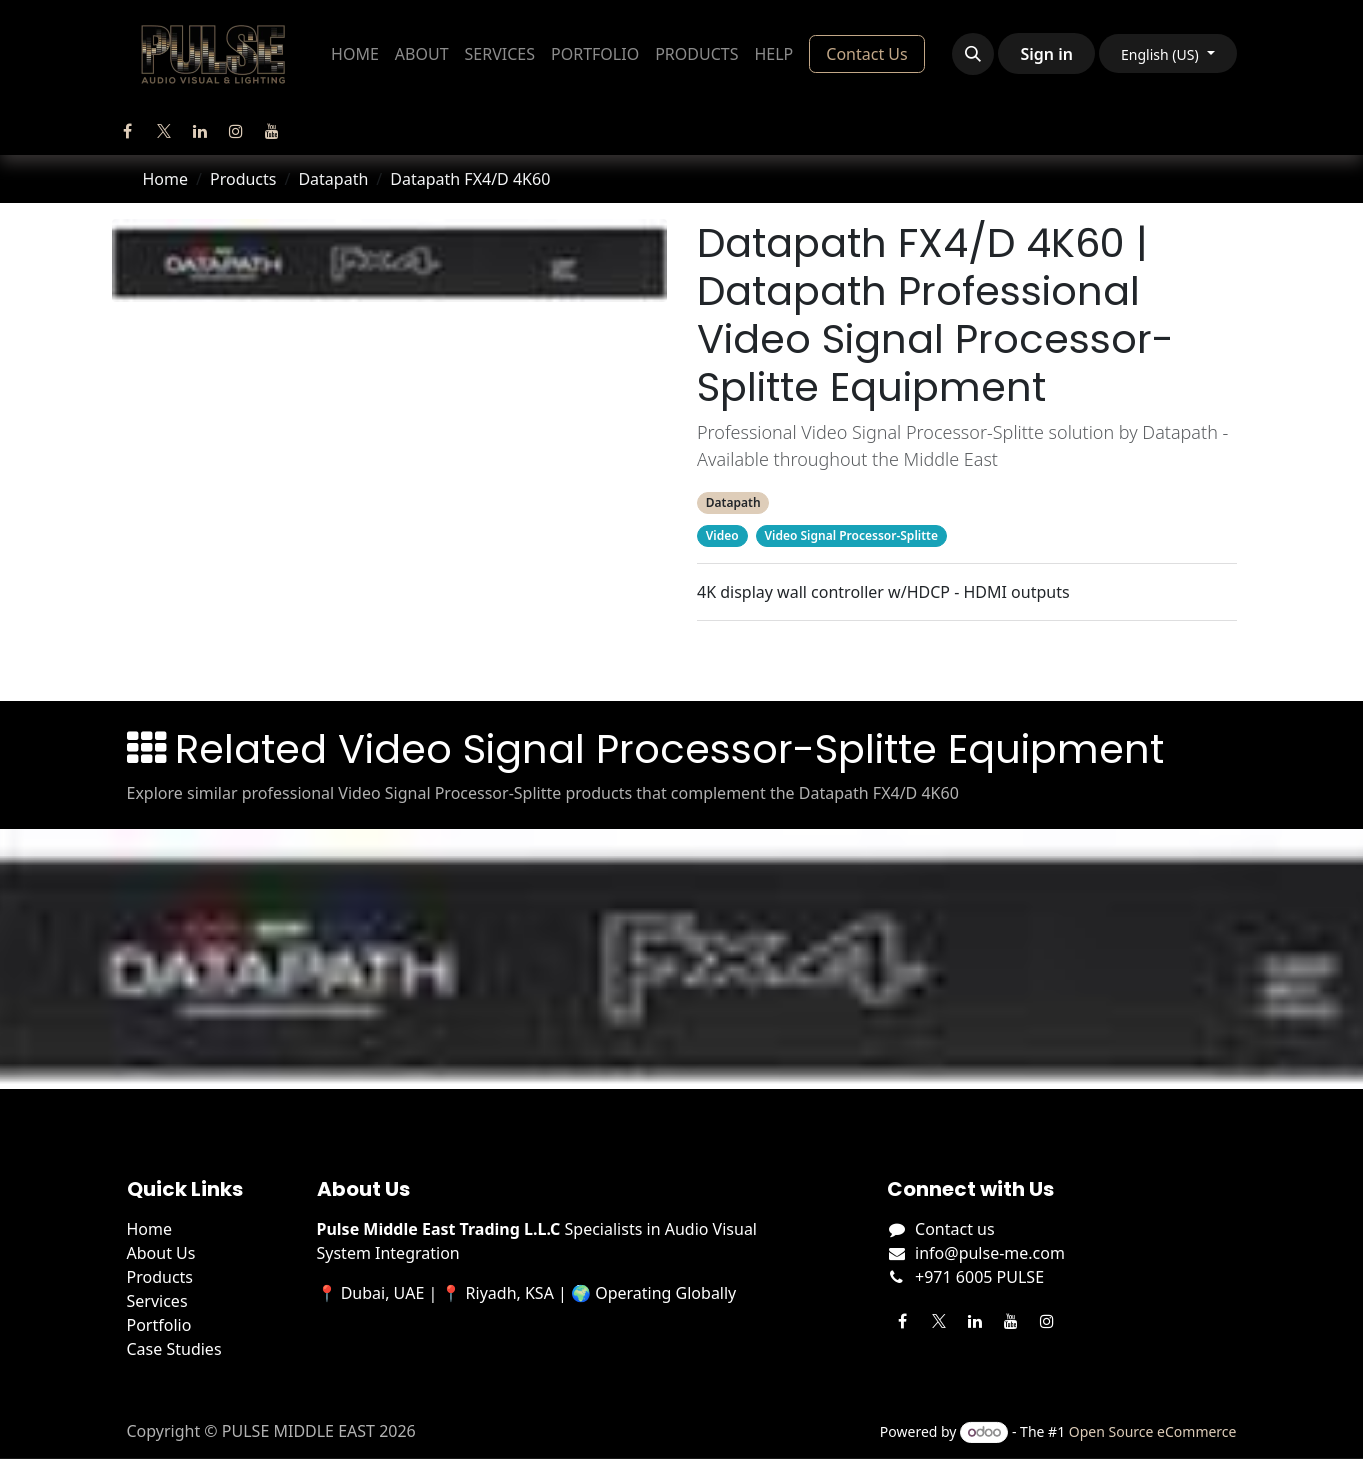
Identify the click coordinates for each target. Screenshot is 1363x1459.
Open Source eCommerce (1153, 1431)
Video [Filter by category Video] (721, 535)
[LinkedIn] (200, 131)
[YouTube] (272, 131)
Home (166, 179)
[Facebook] (128, 131)
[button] (973, 54)
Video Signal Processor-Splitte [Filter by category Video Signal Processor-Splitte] (850, 535)
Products (243, 179)
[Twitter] (164, 131)
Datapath (333, 179)
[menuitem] (355, 54)
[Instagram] (236, 131)
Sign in (1046, 54)
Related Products (966, 657)
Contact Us (866, 54)
